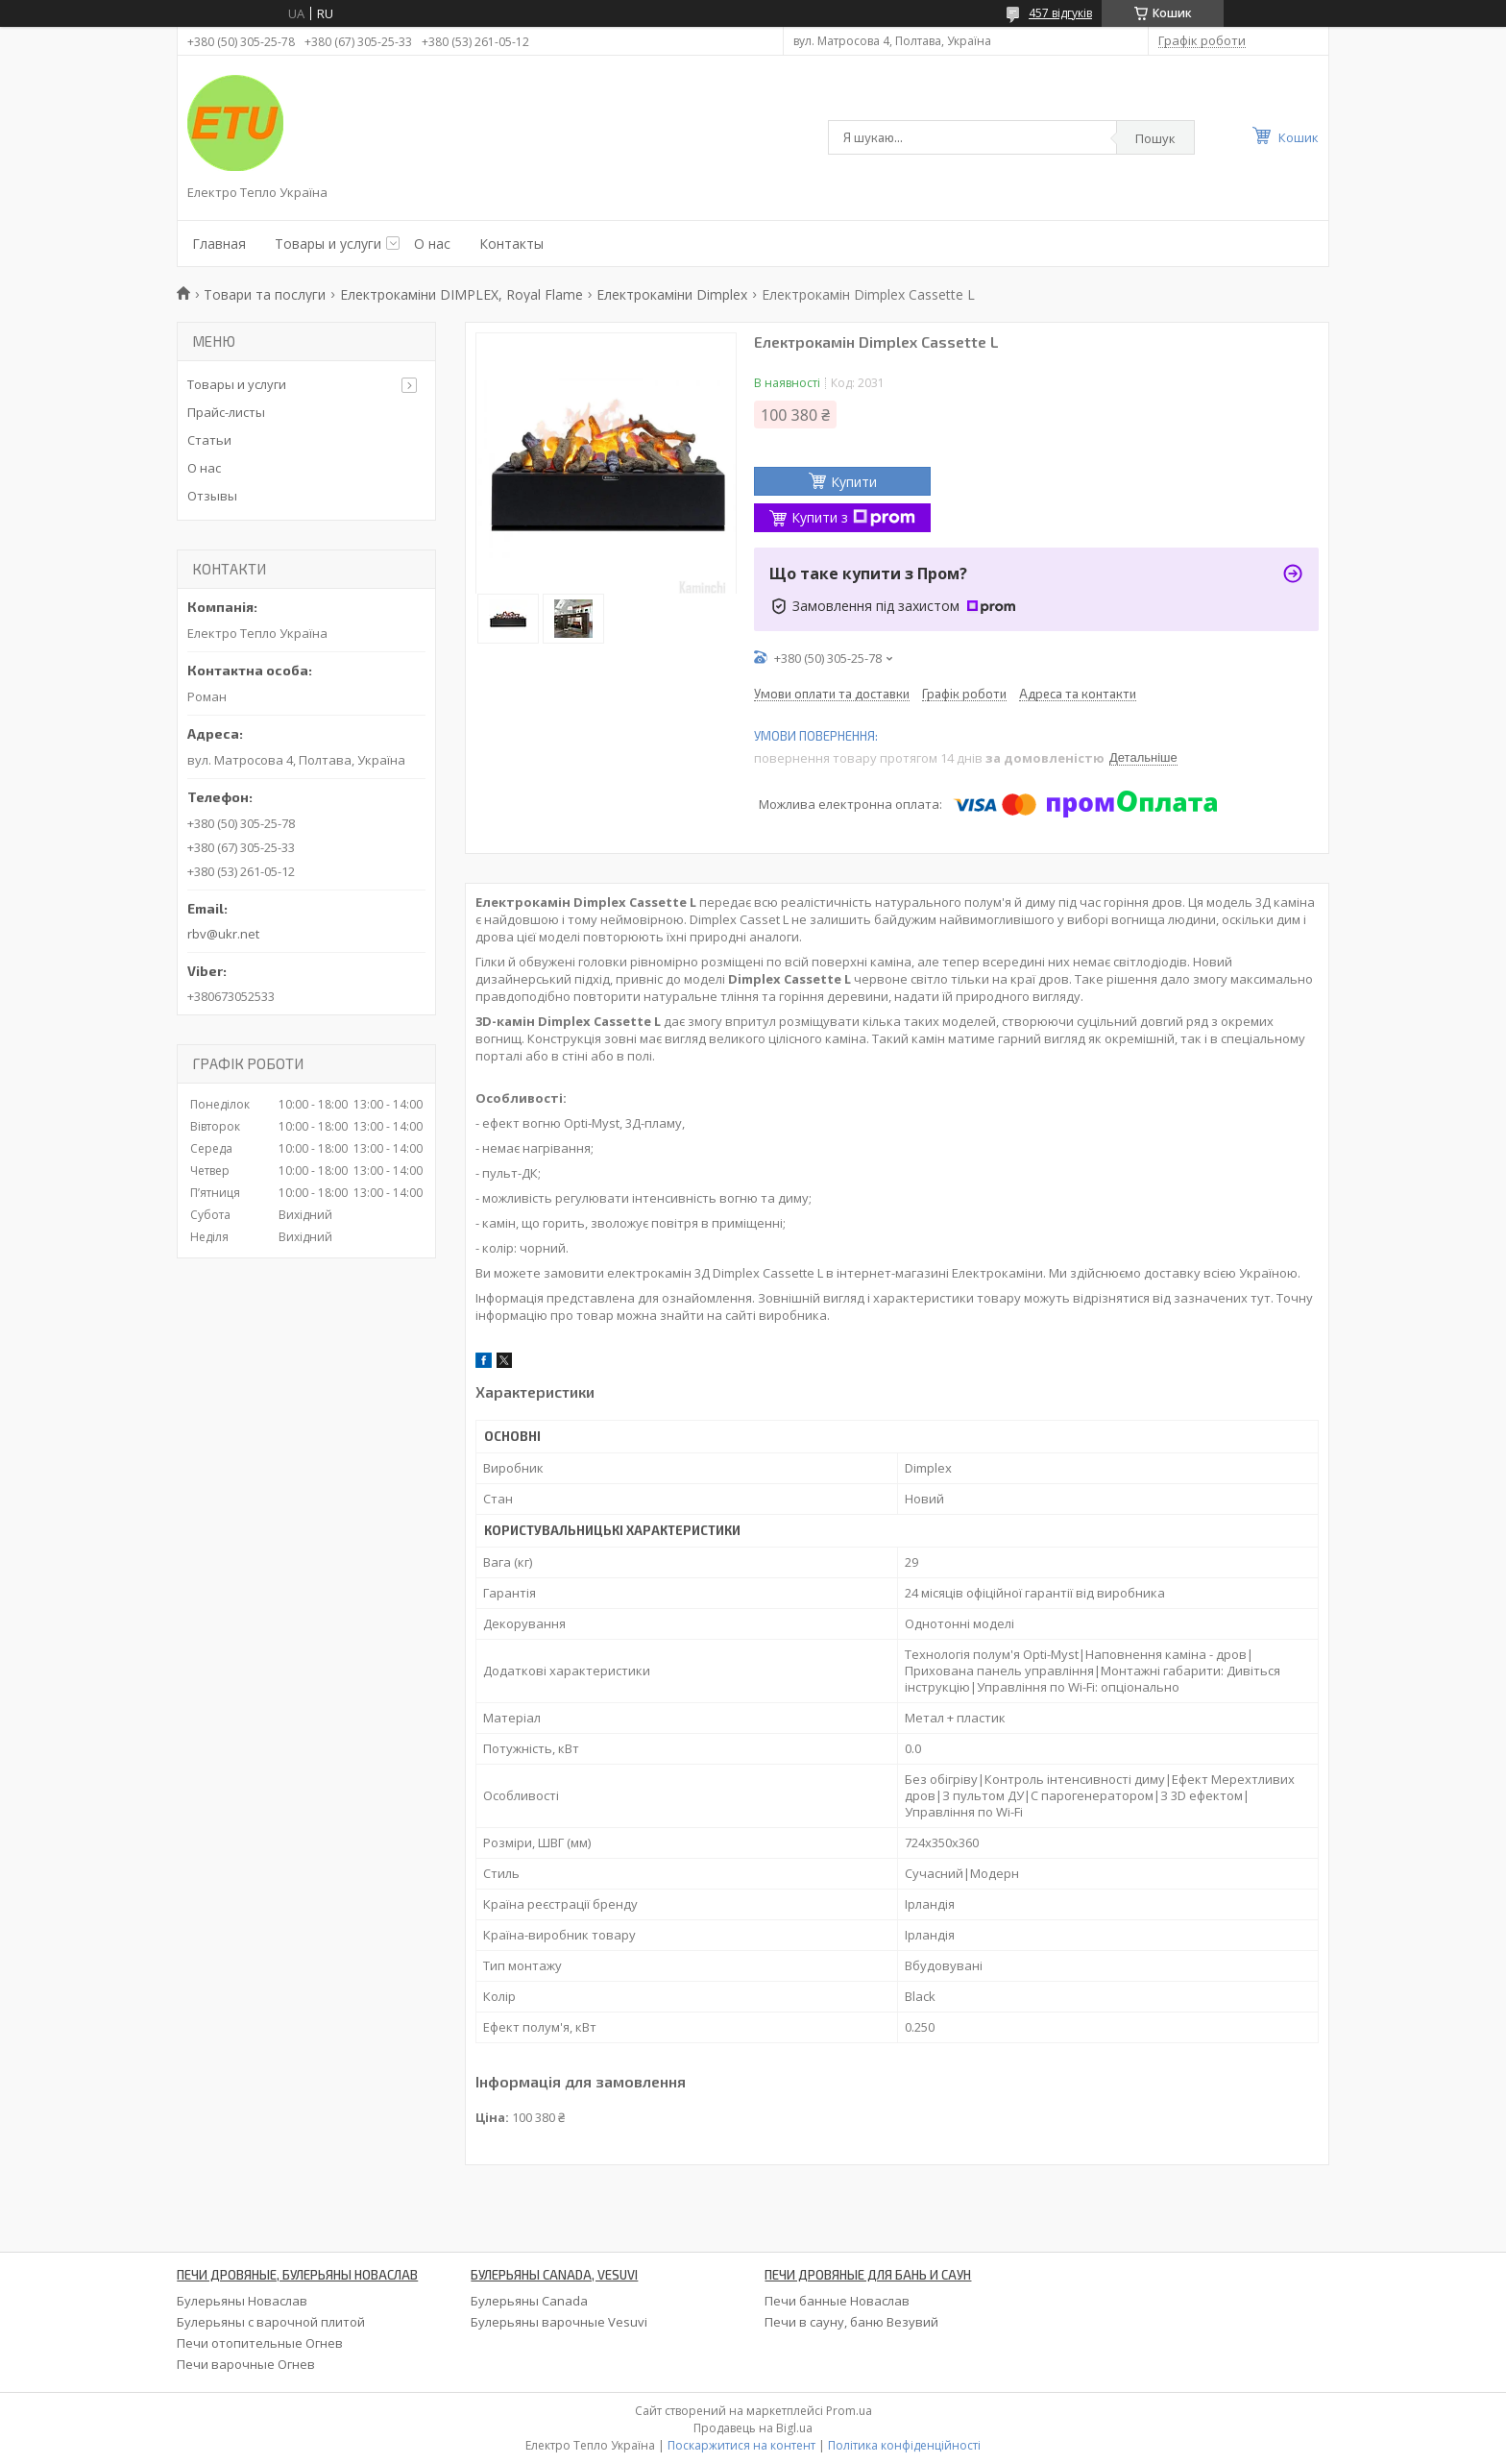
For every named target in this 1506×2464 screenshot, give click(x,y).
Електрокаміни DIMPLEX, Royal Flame (461, 294)
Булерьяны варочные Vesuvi (559, 2321)
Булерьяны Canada (529, 2300)
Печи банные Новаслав (837, 2300)
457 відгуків (1060, 13)
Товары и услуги (328, 243)
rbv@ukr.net (223, 933)
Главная (219, 243)
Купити (854, 482)
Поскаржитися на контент (741, 2445)
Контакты (511, 243)
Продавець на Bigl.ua (753, 2428)
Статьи (209, 440)
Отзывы (212, 495)
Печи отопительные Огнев (260, 2343)
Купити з (853, 517)
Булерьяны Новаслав (242, 2300)
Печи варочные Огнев (246, 2364)
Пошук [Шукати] (1155, 138)
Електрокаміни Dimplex (671, 294)
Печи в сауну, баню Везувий (851, 2321)
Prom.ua (849, 2411)
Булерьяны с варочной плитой (271, 2321)
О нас (432, 243)
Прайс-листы (226, 412)
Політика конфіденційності (904, 2445)
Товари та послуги (265, 294)
